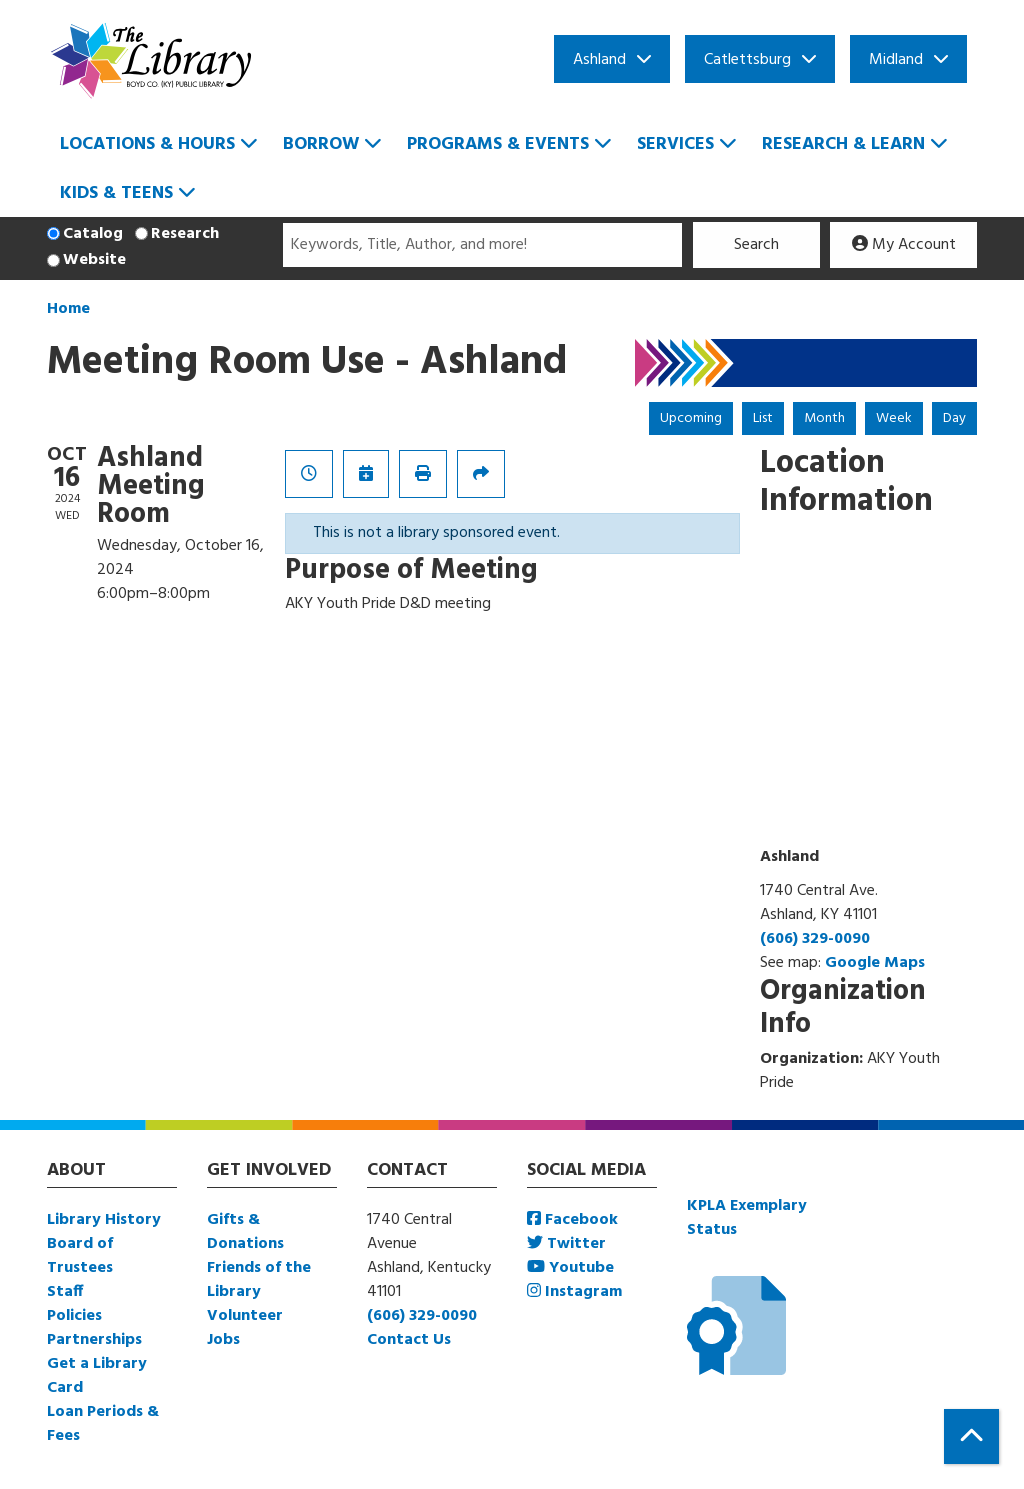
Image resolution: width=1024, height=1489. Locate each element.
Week (894, 418)
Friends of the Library (259, 1280)
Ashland (599, 60)
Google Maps (875, 963)
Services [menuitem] (675, 144)
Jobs (223, 1340)
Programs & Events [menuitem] (498, 144)
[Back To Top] (971, 1436)
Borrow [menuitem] (321, 144)
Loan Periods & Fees (103, 1424)
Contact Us (409, 1340)
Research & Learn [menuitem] (843, 144)
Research (185, 234)
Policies (74, 1316)
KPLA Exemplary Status (747, 1218)
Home (68, 309)
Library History (104, 1220)
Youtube (570, 1268)
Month (824, 418)
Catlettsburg (747, 60)
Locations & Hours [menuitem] (147, 144)
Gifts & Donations (245, 1232)
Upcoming (691, 418)
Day (954, 418)
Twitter (566, 1244)
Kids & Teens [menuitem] (116, 193)
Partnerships (94, 1340)
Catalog (93, 234)
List (763, 418)
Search (756, 245)
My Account (904, 245)
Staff (65, 1292)
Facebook (572, 1220)
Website (94, 260)
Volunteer (245, 1316)
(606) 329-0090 (815, 939)
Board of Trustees (80, 1256)
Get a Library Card (97, 1376)
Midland (896, 60)
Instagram (574, 1292)
